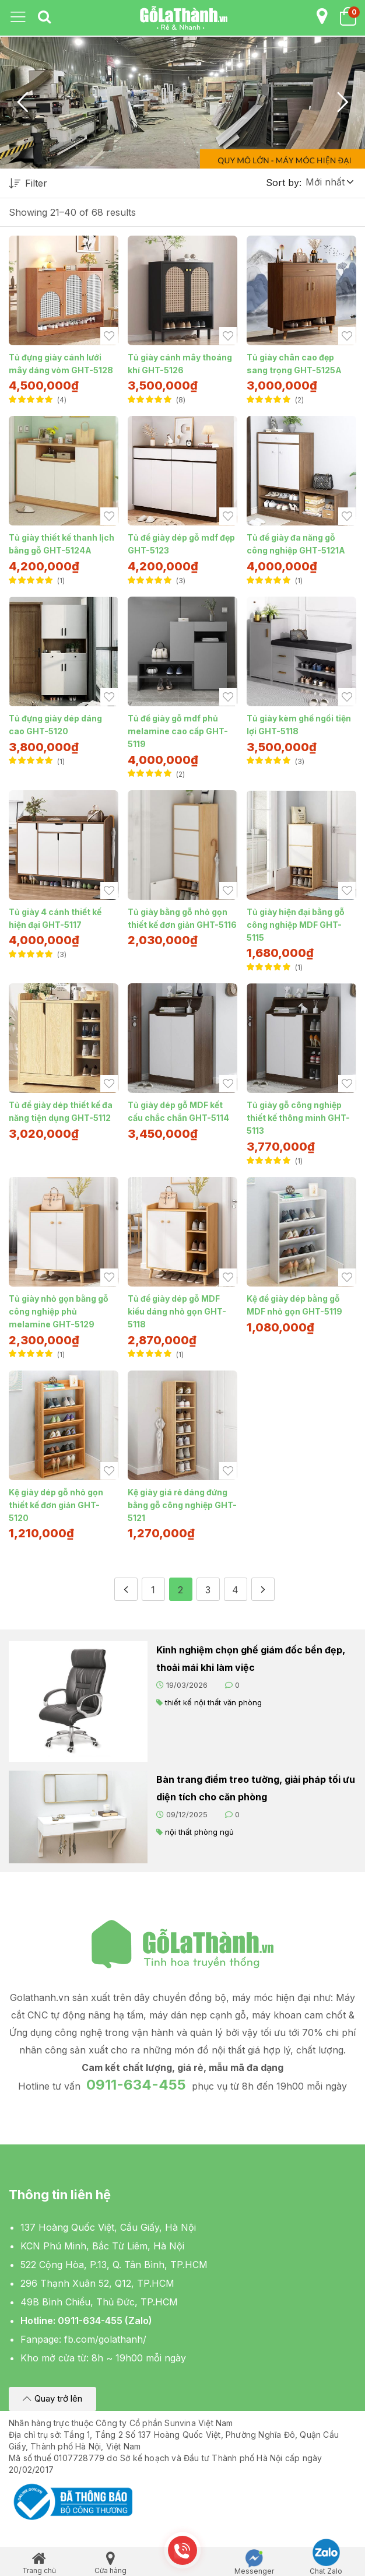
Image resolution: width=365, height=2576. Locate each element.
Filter (28, 184)
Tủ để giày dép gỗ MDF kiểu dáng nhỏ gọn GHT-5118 (177, 1311)
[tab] (44, 17)
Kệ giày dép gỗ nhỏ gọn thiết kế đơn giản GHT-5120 (56, 1505)
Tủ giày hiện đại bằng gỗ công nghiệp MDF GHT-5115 (296, 924)
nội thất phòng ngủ (199, 1832)
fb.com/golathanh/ (105, 2339)
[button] (328, 182)
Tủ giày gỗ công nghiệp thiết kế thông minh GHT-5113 (298, 1117)
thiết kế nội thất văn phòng (213, 1702)
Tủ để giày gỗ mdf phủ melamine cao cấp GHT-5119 (178, 731)
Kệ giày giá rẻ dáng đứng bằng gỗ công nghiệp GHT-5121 (182, 1505)
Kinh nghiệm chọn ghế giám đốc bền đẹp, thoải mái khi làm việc (250, 1658)
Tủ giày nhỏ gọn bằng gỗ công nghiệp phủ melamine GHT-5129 (58, 1311)
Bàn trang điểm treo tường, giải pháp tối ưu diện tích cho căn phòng (255, 1788)
